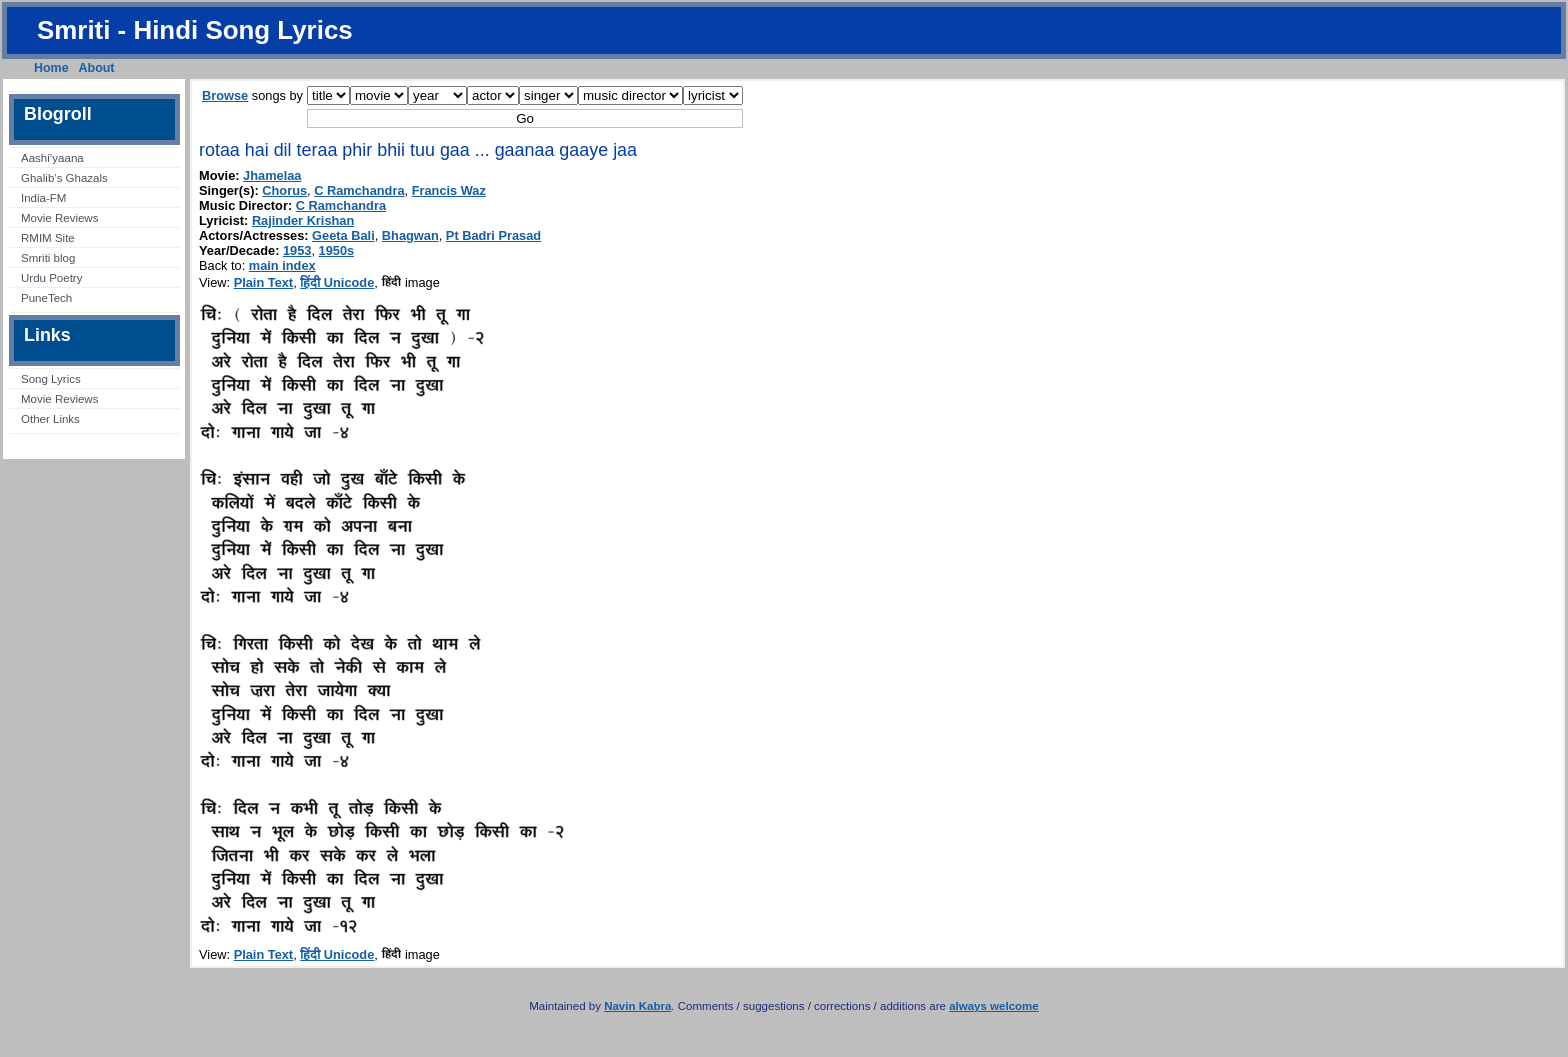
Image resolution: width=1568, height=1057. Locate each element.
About (97, 68)
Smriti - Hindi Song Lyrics (195, 30)
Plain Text (264, 282)
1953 (297, 250)
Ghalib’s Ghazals (64, 178)
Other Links (50, 419)
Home (51, 68)
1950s (337, 250)
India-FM (43, 198)
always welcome (994, 1006)
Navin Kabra (637, 1006)
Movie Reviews (59, 218)
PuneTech (46, 298)
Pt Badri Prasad (493, 235)
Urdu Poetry (51, 278)
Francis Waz (449, 190)
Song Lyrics (51, 379)
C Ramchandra (359, 190)
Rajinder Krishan (303, 220)
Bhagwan (410, 235)
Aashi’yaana (52, 158)
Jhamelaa (272, 175)
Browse (225, 95)
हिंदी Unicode (337, 282)
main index (282, 265)
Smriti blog (48, 258)
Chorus (284, 190)
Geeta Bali (343, 235)
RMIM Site (48, 238)
